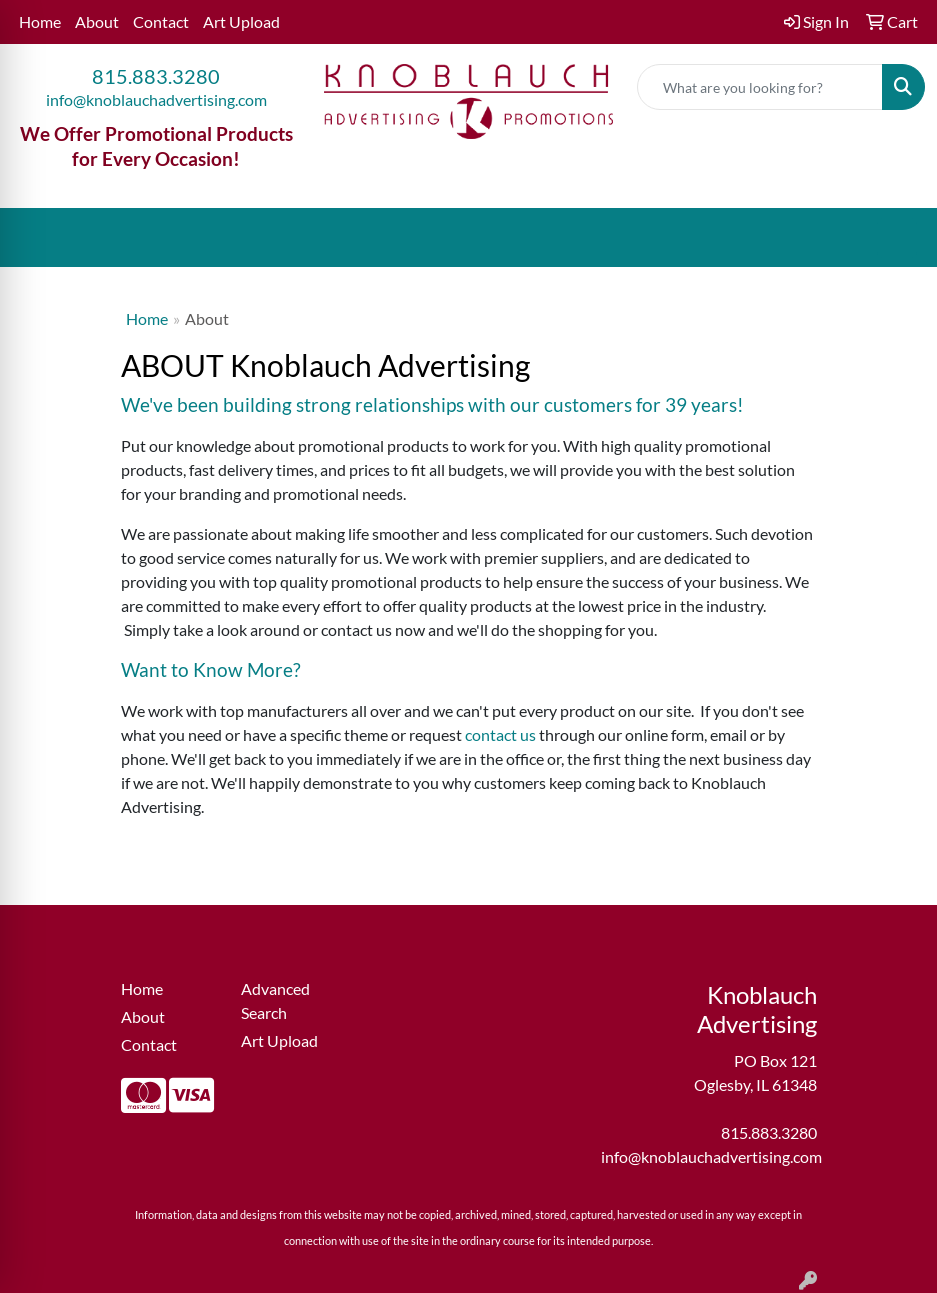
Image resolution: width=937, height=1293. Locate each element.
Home (40, 21)
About (97, 21)
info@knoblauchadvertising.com (156, 99)
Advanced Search (275, 1000)
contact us (500, 734)
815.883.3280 (156, 76)
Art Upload (241, 21)
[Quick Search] (760, 87)
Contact (161, 21)
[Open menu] (897, 238)
